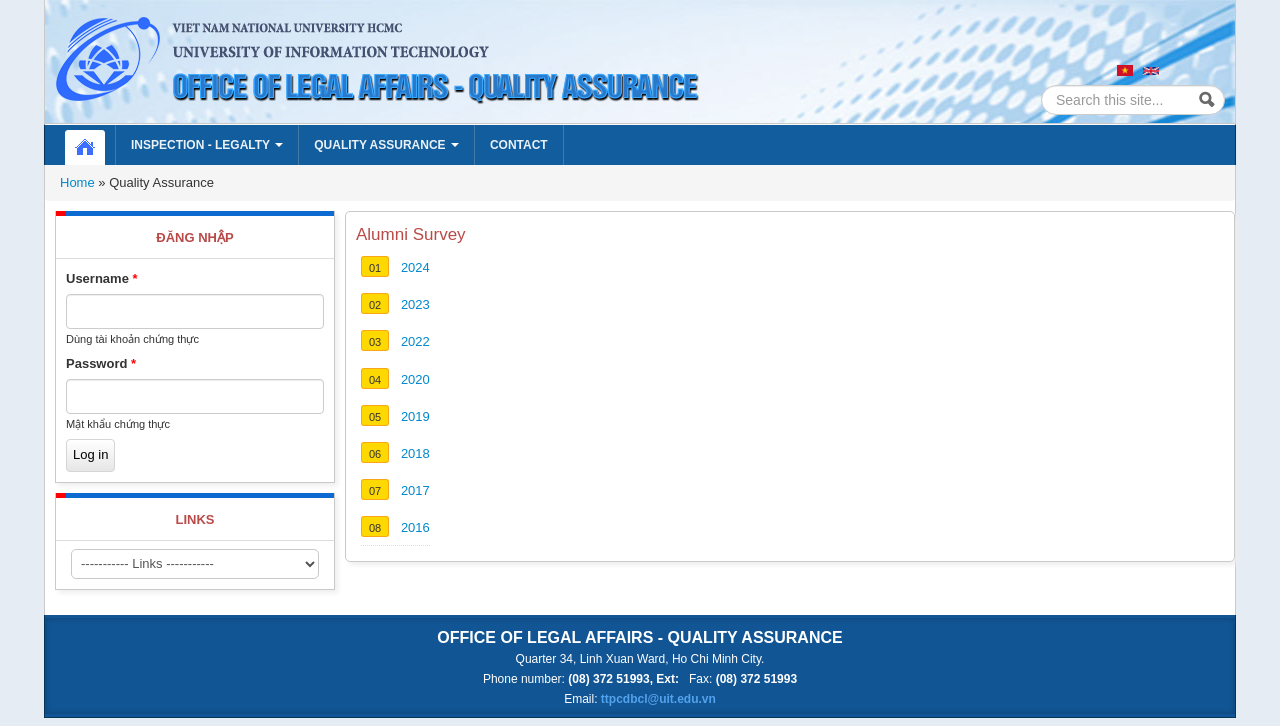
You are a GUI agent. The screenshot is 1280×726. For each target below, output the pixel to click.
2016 (415, 527)
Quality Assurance (386, 145)
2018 (415, 453)
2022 (415, 341)
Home (95, 145)
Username (102, 278)
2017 (415, 490)
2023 (415, 304)
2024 (415, 267)
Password (101, 363)
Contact (519, 145)
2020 (415, 379)
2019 (415, 416)
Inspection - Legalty (207, 145)
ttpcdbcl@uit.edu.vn (658, 699)
